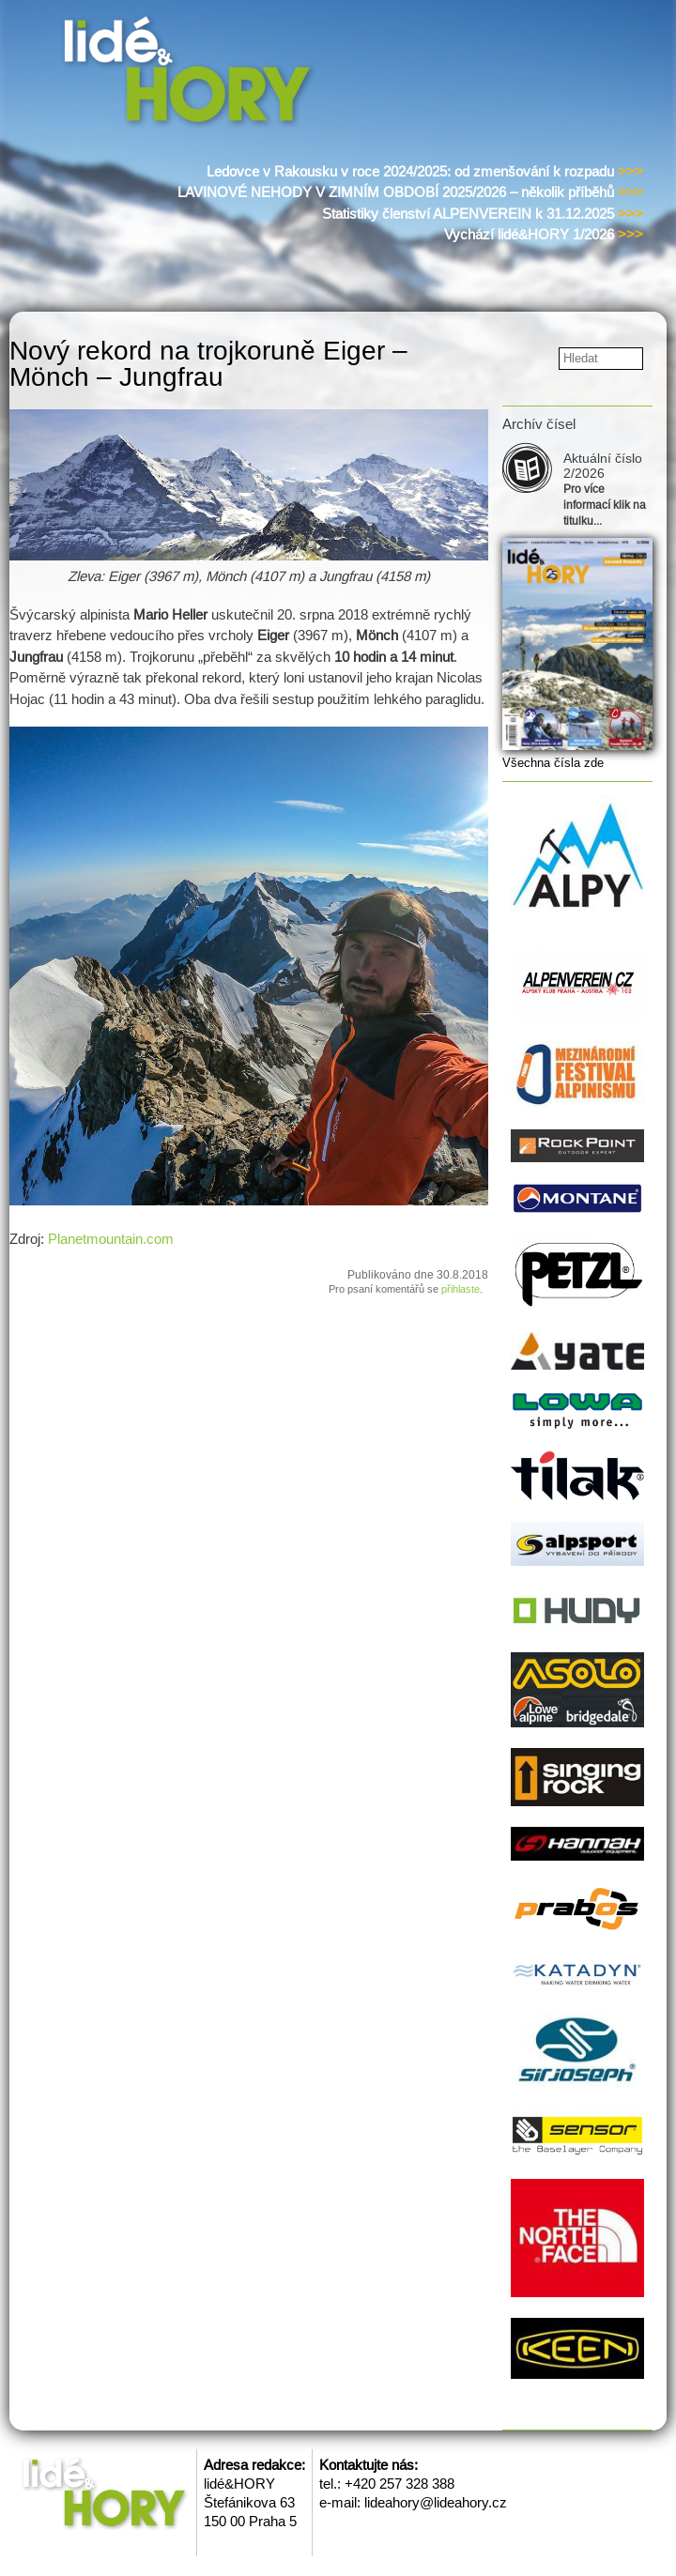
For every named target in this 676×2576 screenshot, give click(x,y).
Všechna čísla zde (553, 763)
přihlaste (460, 1289)
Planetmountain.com (111, 1239)
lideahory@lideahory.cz (435, 2502)
